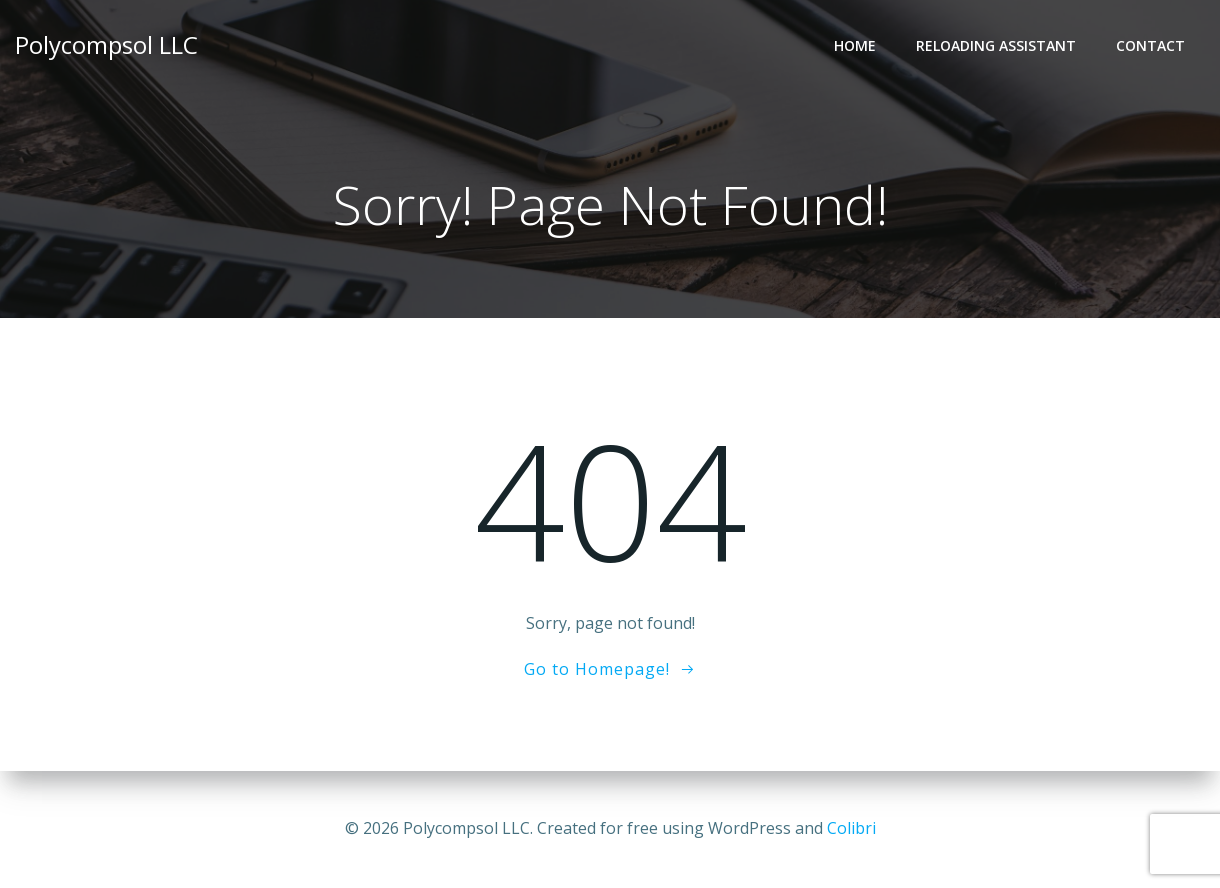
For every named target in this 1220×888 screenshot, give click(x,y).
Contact (1150, 45)
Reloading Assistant (996, 45)
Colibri (851, 828)
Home (855, 45)
